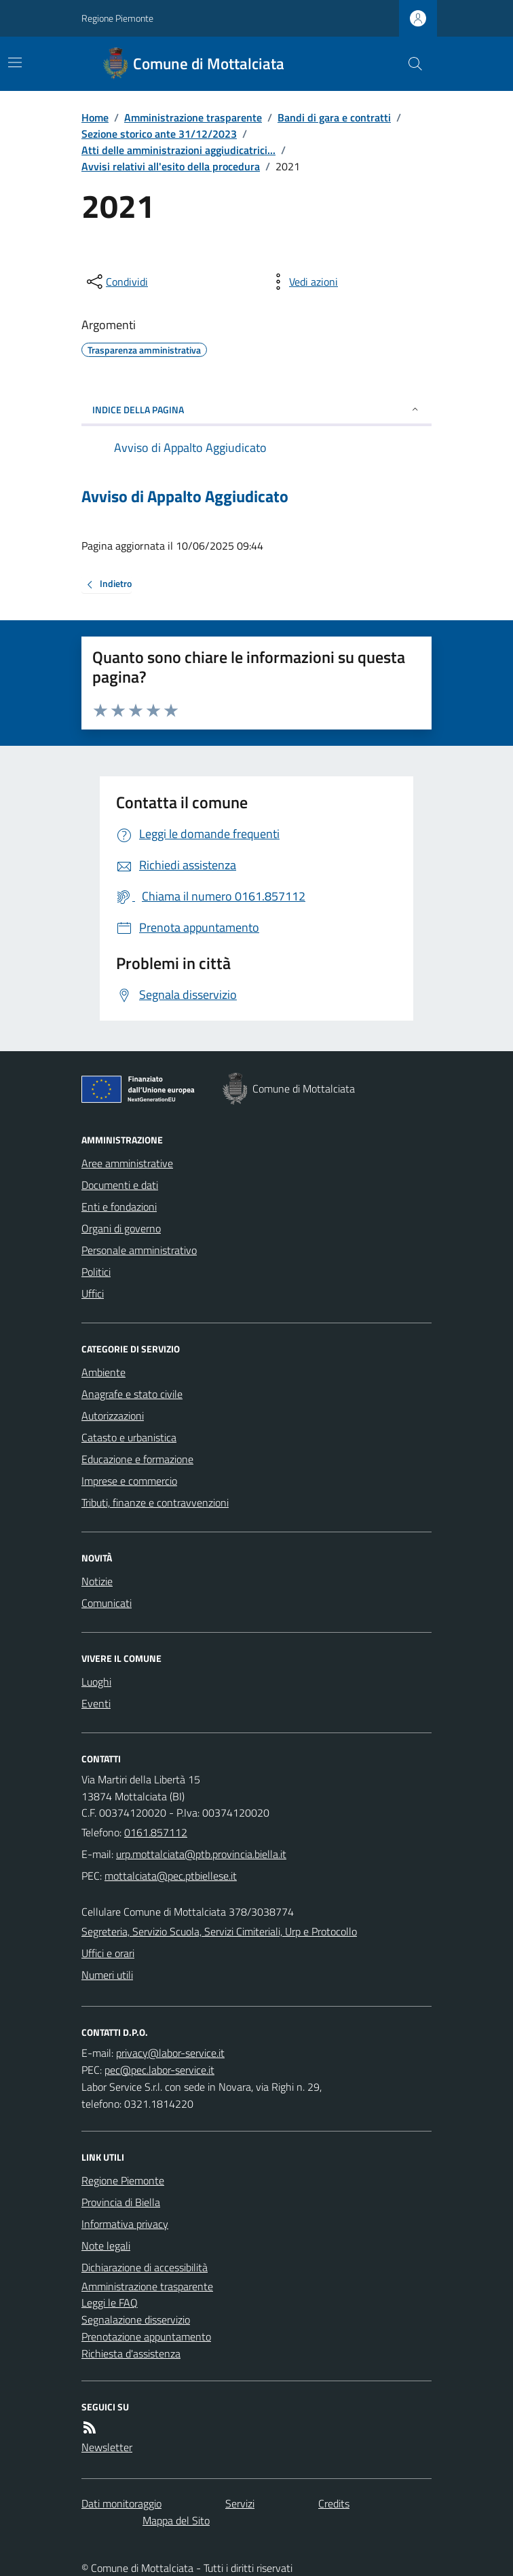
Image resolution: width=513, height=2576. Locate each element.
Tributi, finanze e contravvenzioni (155, 1502)
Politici (96, 1272)
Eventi (96, 1703)
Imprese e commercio (129, 1481)
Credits (333, 2503)
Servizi (239, 2503)
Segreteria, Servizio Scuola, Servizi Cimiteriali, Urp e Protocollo (219, 1931)
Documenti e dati (119, 1185)
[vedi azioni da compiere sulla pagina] (303, 281)
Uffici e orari (107, 1953)
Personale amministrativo (139, 1250)
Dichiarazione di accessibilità (144, 2267)
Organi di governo (121, 1228)
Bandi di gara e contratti (334, 117)
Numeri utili (107, 1975)
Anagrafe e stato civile (132, 1394)
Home (95, 117)
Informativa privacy (124, 2224)
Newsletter (106, 2447)
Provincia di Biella (120, 2202)
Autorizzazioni (112, 1415)
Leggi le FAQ (109, 2302)
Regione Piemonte (117, 18)
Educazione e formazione (137, 1459)
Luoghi (96, 1681)
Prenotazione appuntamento (146, 2336)
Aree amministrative (127, 1163)
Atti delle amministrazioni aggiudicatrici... (178, 150)
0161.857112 (155, 1832)
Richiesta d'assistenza (130, 2353)
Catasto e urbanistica (128, 1437)
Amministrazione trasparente (193, 117)
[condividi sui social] (116, 281)
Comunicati (106, 1603)
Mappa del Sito (176, 2520)
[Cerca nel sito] (410, 64)
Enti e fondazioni (119, 1206)
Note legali (105, 2245)
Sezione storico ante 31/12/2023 (159, 134)
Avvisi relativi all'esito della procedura (170, 166)
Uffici (92, 1293)
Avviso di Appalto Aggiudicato (184, 496)
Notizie (97, 1581)
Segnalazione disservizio (135, 2319)
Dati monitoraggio (121, 2503)
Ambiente (103, 1372)
